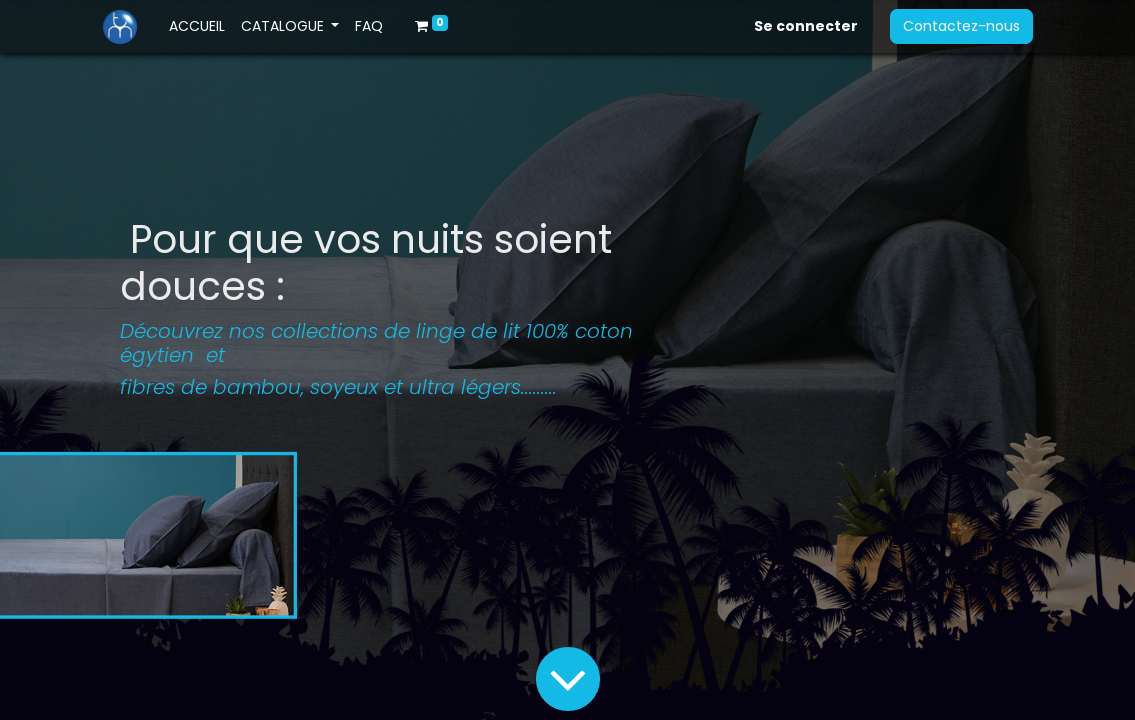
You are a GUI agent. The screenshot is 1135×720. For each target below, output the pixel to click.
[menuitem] (197, 26)
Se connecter (806, 26)
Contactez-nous (961, 26)
